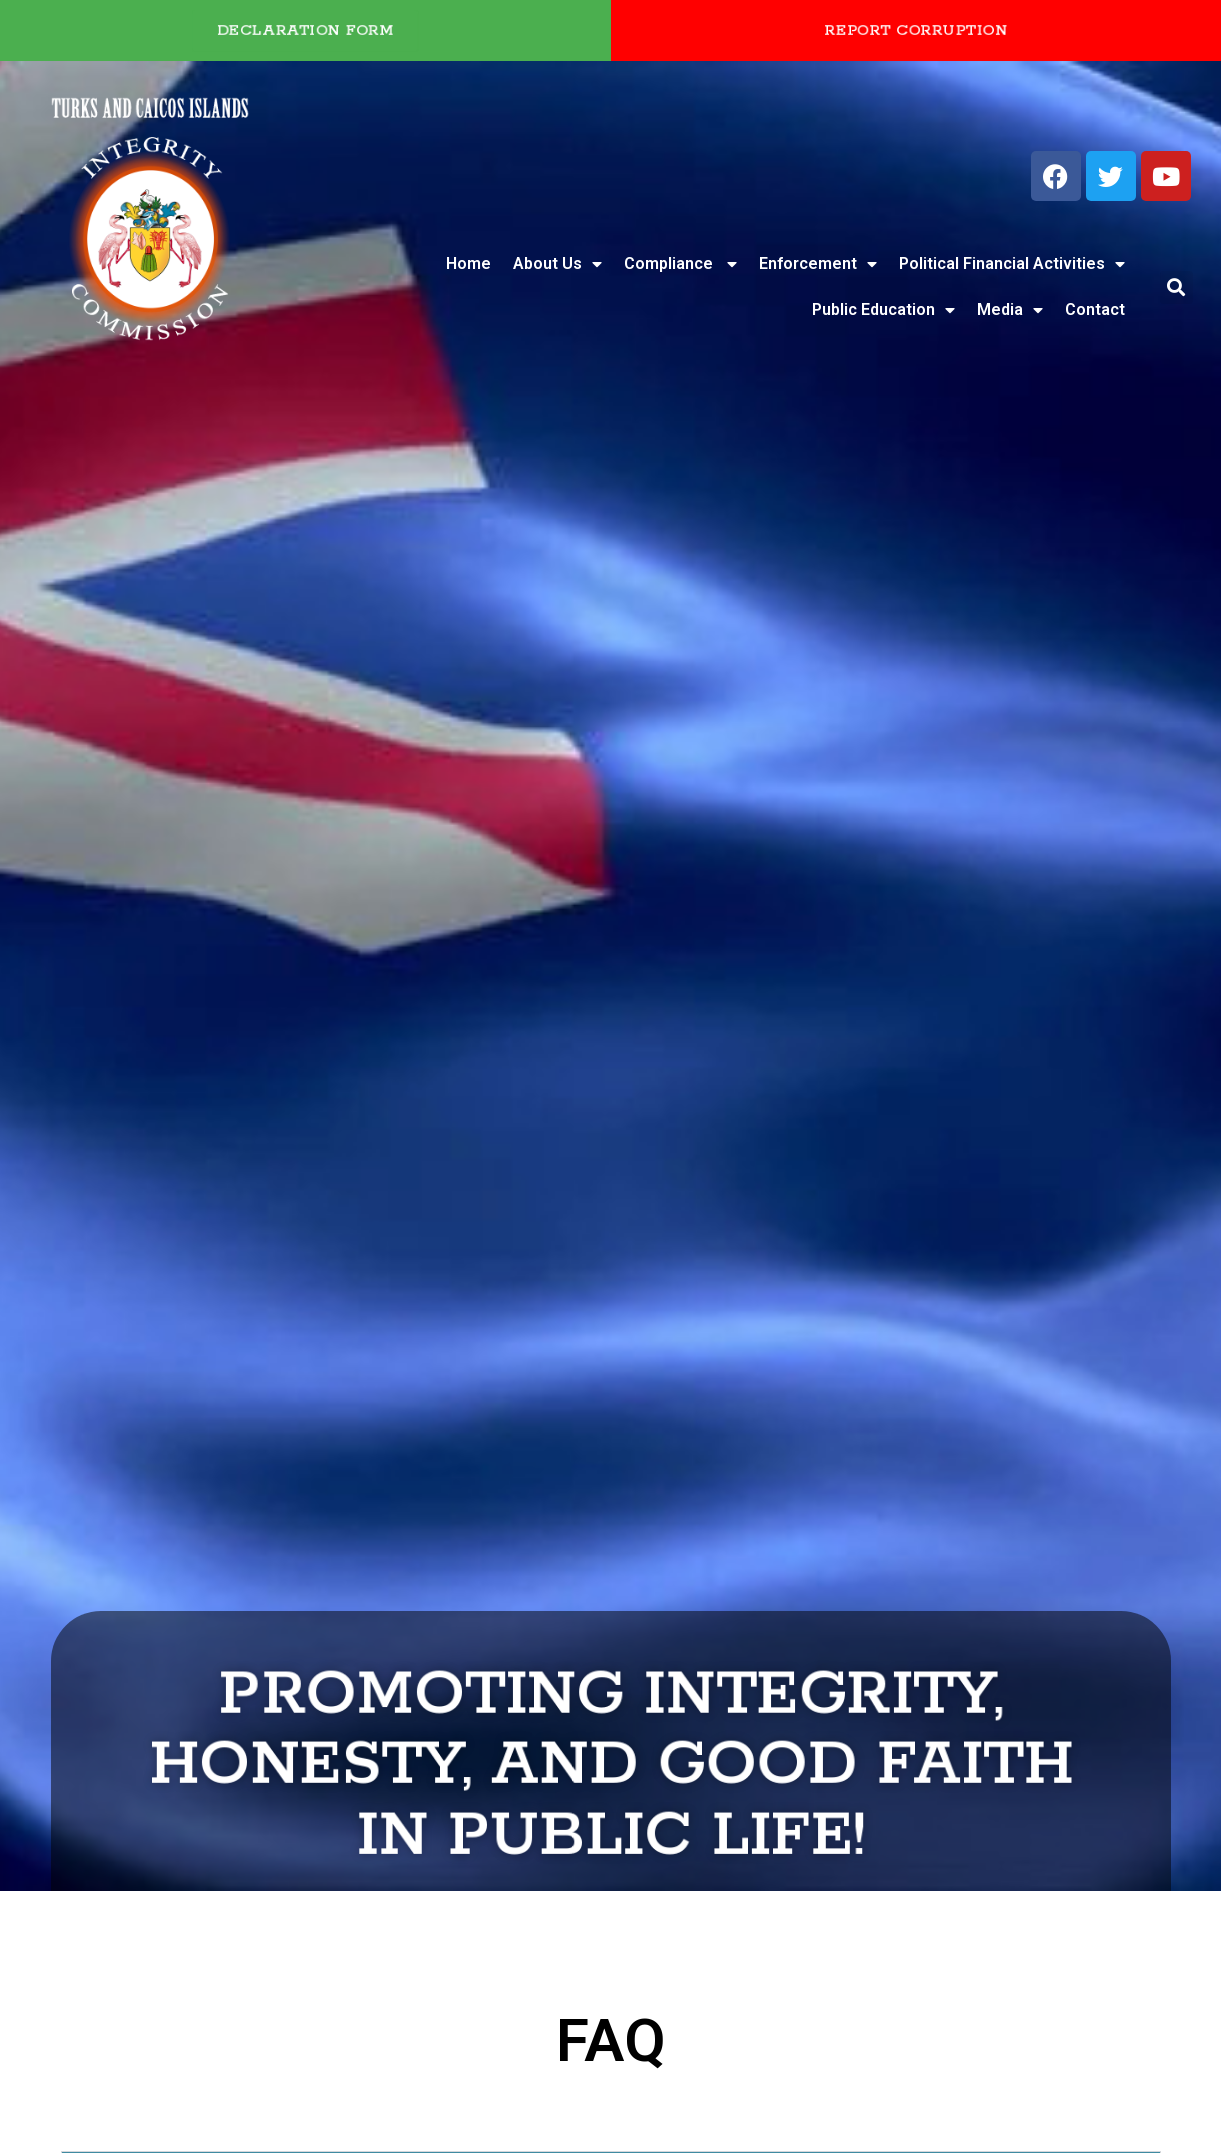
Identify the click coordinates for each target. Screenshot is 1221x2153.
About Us (557, 264)
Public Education (883, 310)
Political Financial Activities (1012, 264)
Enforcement (818, 264)
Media (1010, 310)
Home (468, 263)
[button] (1176, 287)
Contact (1095, 309)
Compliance (680, 264)
